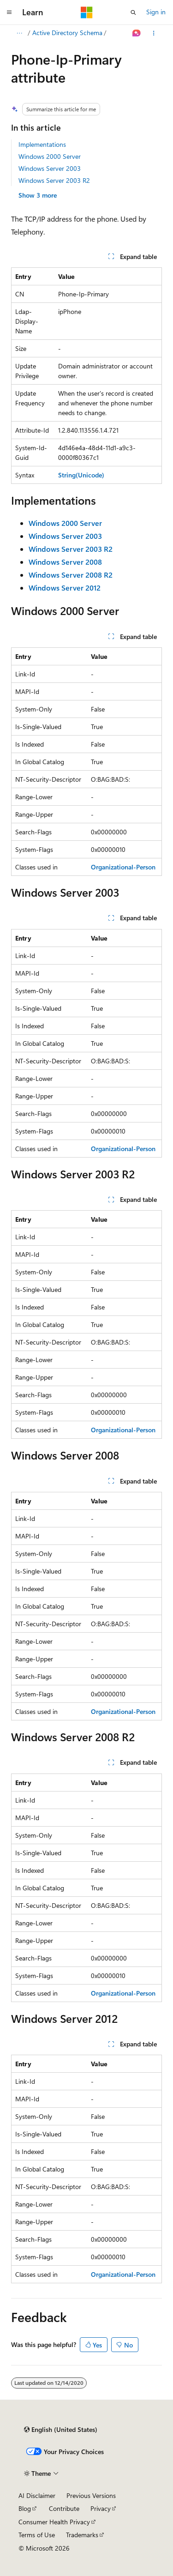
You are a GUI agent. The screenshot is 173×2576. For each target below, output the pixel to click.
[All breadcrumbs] (19, 33)
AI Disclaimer (36, 2495)
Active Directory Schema (67, 32)
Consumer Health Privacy (54, 2521)
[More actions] (154, 33)
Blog (24, 2508)
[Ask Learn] (137, 33)
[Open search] (133, 12)
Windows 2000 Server (49, 156)
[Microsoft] (87, 12)
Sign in (156, 11)
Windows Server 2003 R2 (54, 180)
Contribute (64, 2508)
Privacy (100, 2508)
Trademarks (82, 2534)
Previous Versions (91, 2495)
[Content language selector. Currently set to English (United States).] (60, 2429)
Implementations (42, 144)
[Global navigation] (9, 12)
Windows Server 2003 (49, 168)
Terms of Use (36, 2534)
